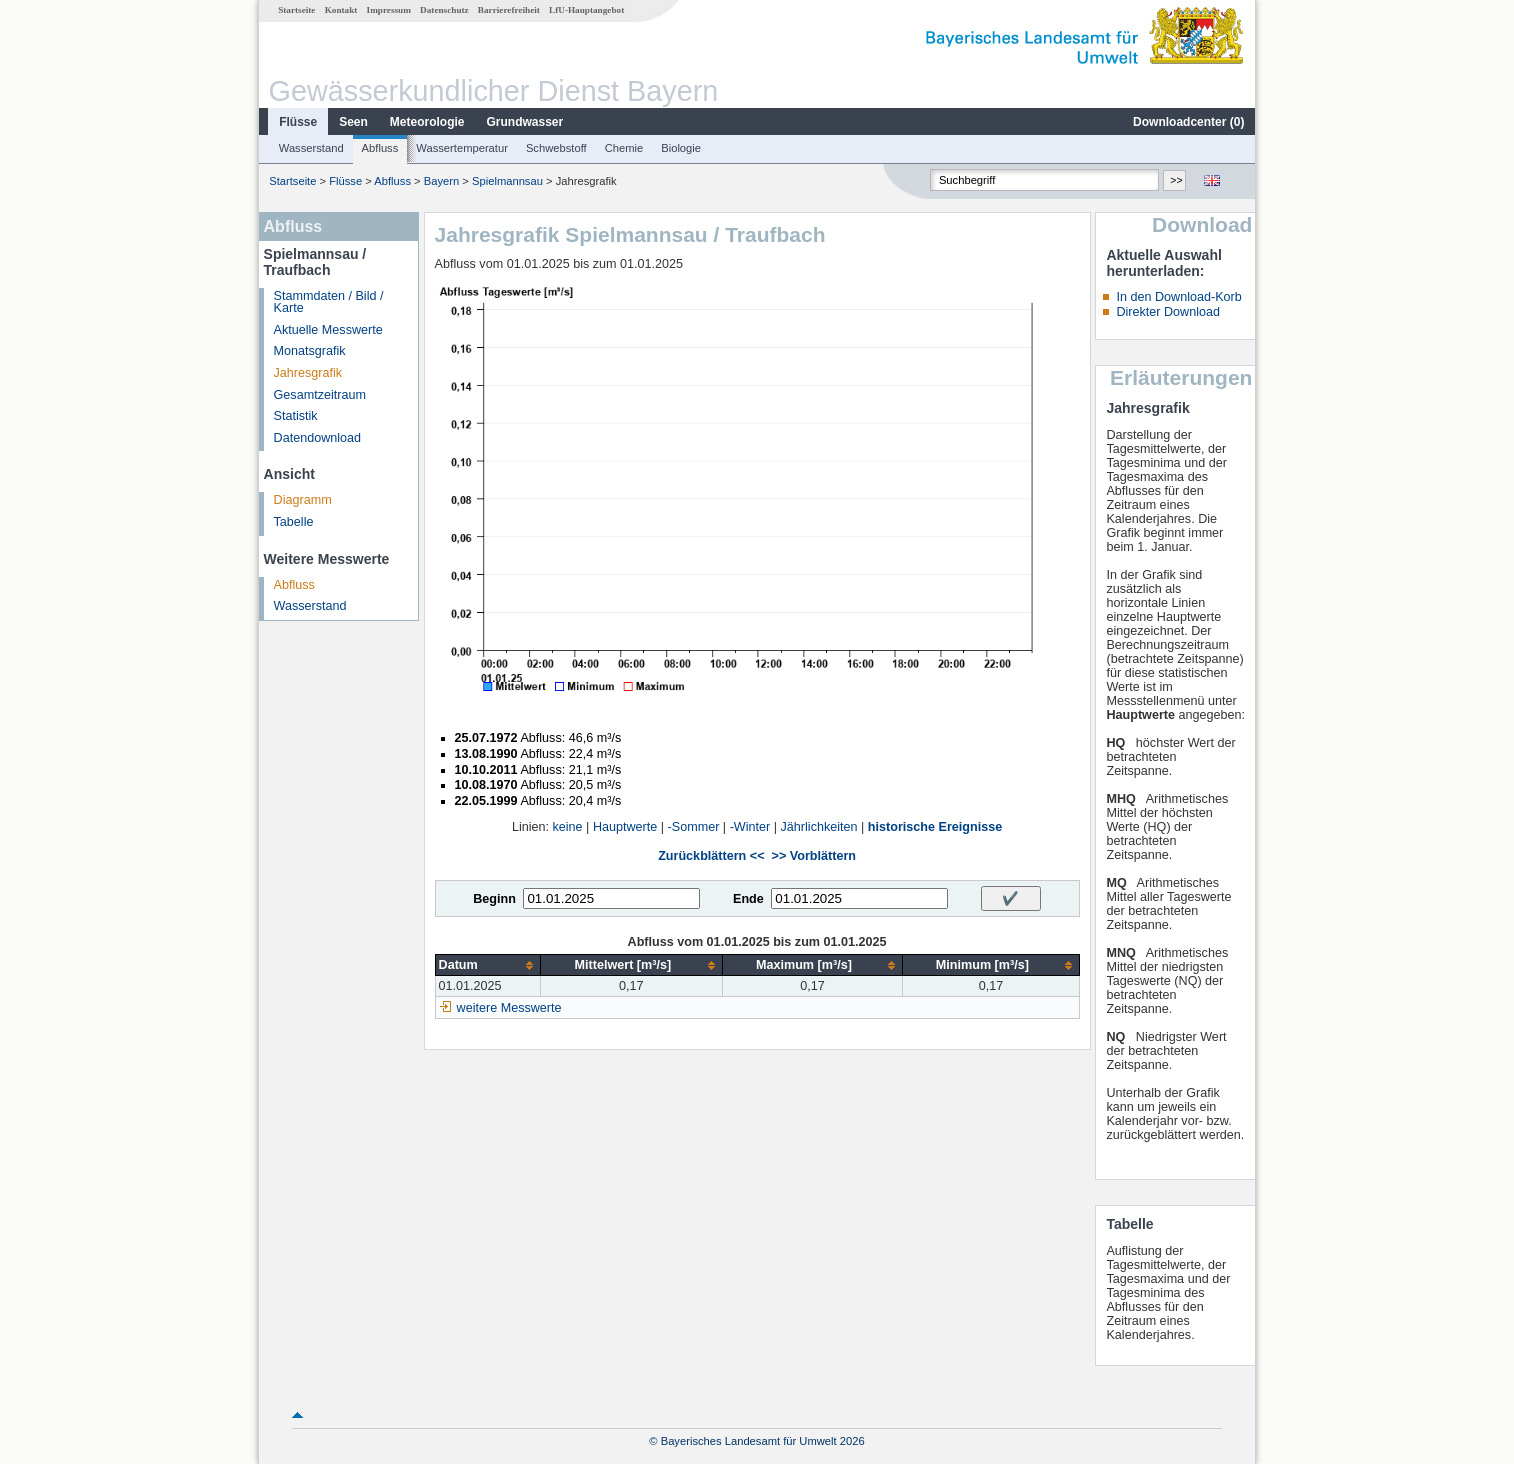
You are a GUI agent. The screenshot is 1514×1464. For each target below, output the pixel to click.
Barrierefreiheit (509, 10)
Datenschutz (444, 10)
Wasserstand (311, 148)
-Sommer (694, 827)
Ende (748, 899)
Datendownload (318, 438)
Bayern (441, 181)
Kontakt (341, 10)
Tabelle (294, 522)
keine (568, 827)
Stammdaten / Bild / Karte (329, 302)
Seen (353, 122)
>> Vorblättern (814, 856)
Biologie (681, 148)
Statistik (296, 416)
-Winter (750, 827)
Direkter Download (1168, 312)
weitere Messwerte (509, 1008)
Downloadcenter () (1188, 122)
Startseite (296, 10)
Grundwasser (525, 122)
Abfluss (380, 148)
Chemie (624, 148)
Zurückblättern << (711, 856)
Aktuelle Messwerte (328, 330)
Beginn (494, 899)
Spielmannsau (507, 181)
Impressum (389, 10)
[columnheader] (487, 965)
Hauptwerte (625, 827)
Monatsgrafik (310, 351)
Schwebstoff (556, 148)
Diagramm (303, 500)
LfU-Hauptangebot (586, 10)
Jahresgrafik (308, 373)
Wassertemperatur (462, 148)
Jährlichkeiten (819, 827)
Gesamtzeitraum (320, 395)
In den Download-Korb (1178, 297)
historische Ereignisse (935, 827)
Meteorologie (427, 122)
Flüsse (298, 122)
